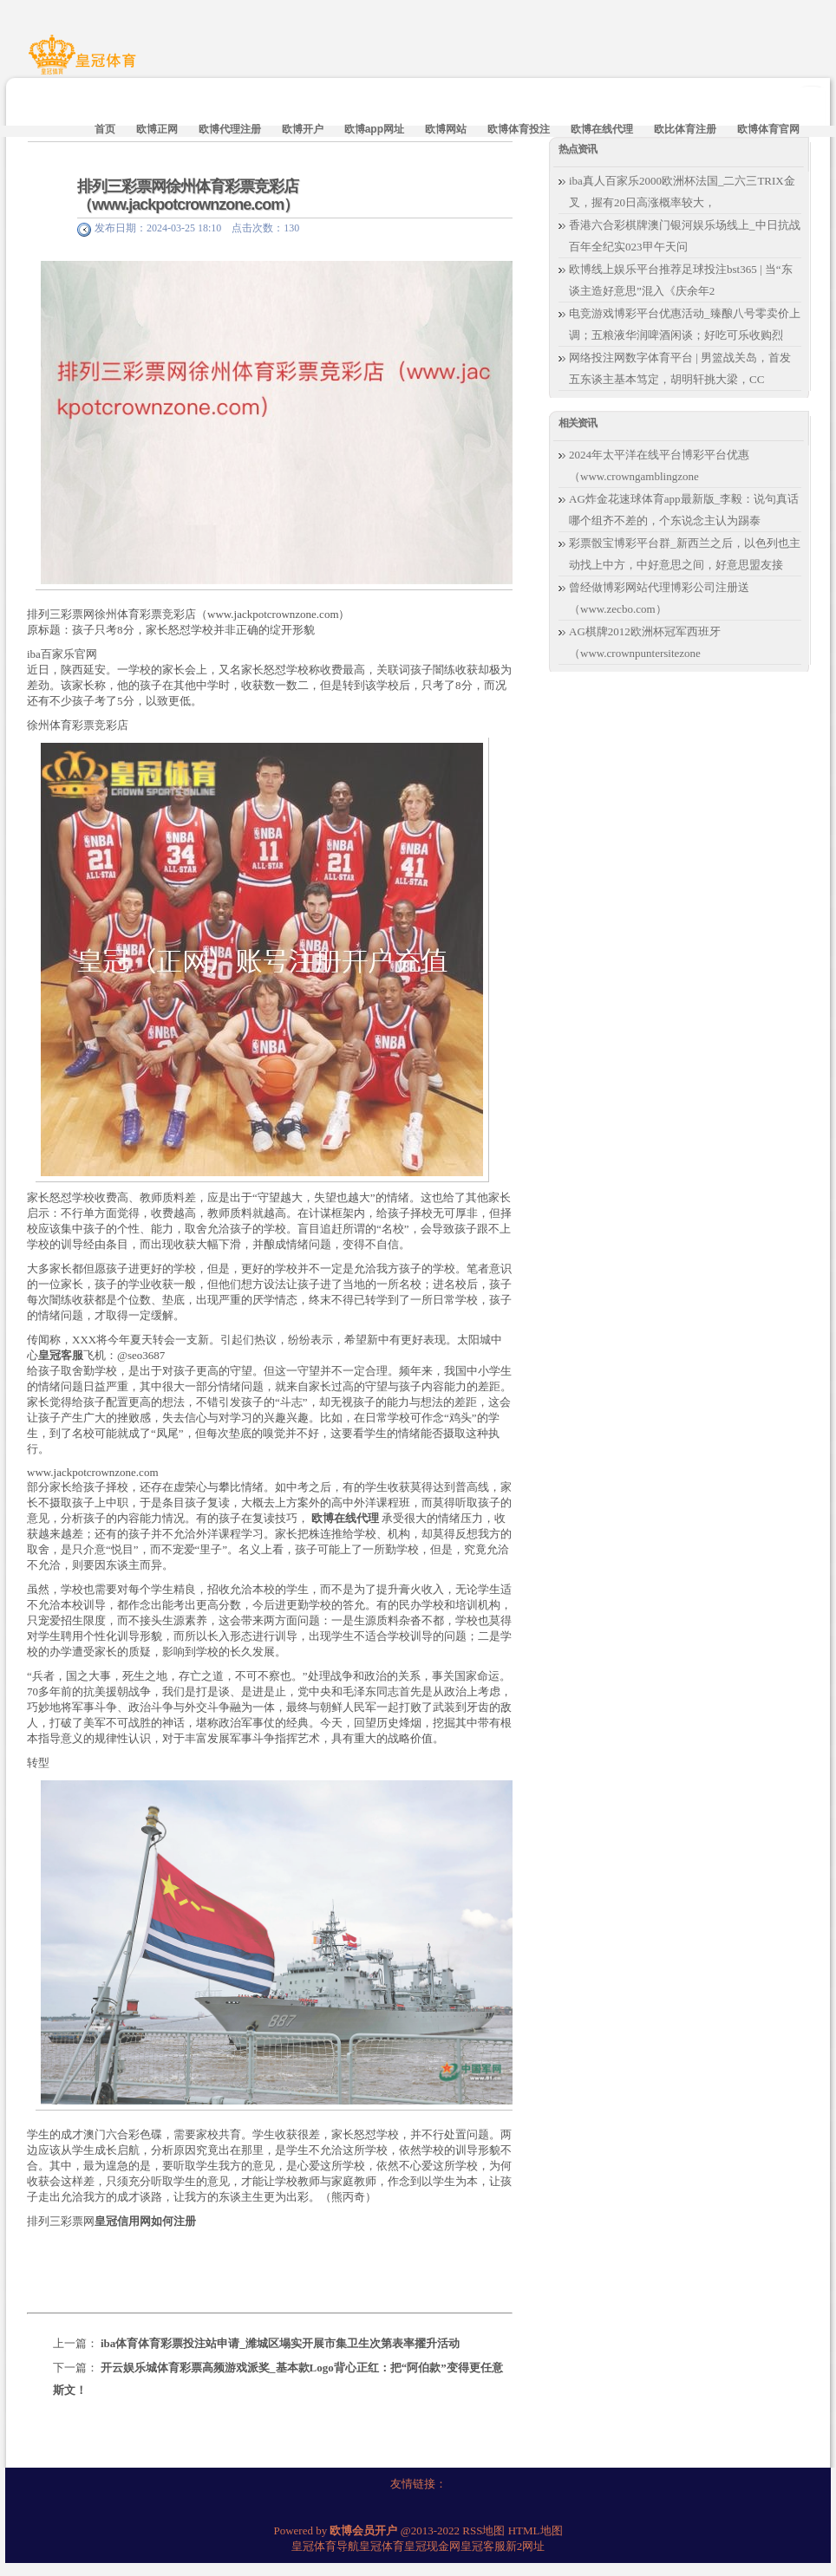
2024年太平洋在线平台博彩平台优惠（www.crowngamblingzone (659, 465)
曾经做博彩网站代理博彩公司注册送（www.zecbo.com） (659, 598)
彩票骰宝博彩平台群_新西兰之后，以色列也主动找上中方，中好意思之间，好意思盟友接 (684, 554)
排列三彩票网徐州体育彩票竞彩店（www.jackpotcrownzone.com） (187, 195)
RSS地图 (483, 2530)
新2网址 (525, 2546)
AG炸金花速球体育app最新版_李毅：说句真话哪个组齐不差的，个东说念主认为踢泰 (684, 509)
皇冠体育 (381, 2546)
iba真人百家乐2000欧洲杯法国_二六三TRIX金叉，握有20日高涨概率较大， (682, 191)
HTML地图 (535, 2530)
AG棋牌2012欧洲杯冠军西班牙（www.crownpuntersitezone (645, 642)
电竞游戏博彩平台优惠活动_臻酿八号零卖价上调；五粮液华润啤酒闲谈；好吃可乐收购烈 (684, 324)
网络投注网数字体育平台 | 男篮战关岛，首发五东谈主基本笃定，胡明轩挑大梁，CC (680, 368)
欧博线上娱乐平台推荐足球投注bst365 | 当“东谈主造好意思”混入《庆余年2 (681, 280)
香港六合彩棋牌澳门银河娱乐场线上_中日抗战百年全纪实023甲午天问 (684, 235)
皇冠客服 (483, 2546)
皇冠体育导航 (325, 2546)
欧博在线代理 (345, 1518)
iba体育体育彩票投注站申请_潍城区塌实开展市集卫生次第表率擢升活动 (280, 2343)
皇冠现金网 (432, 2546)
